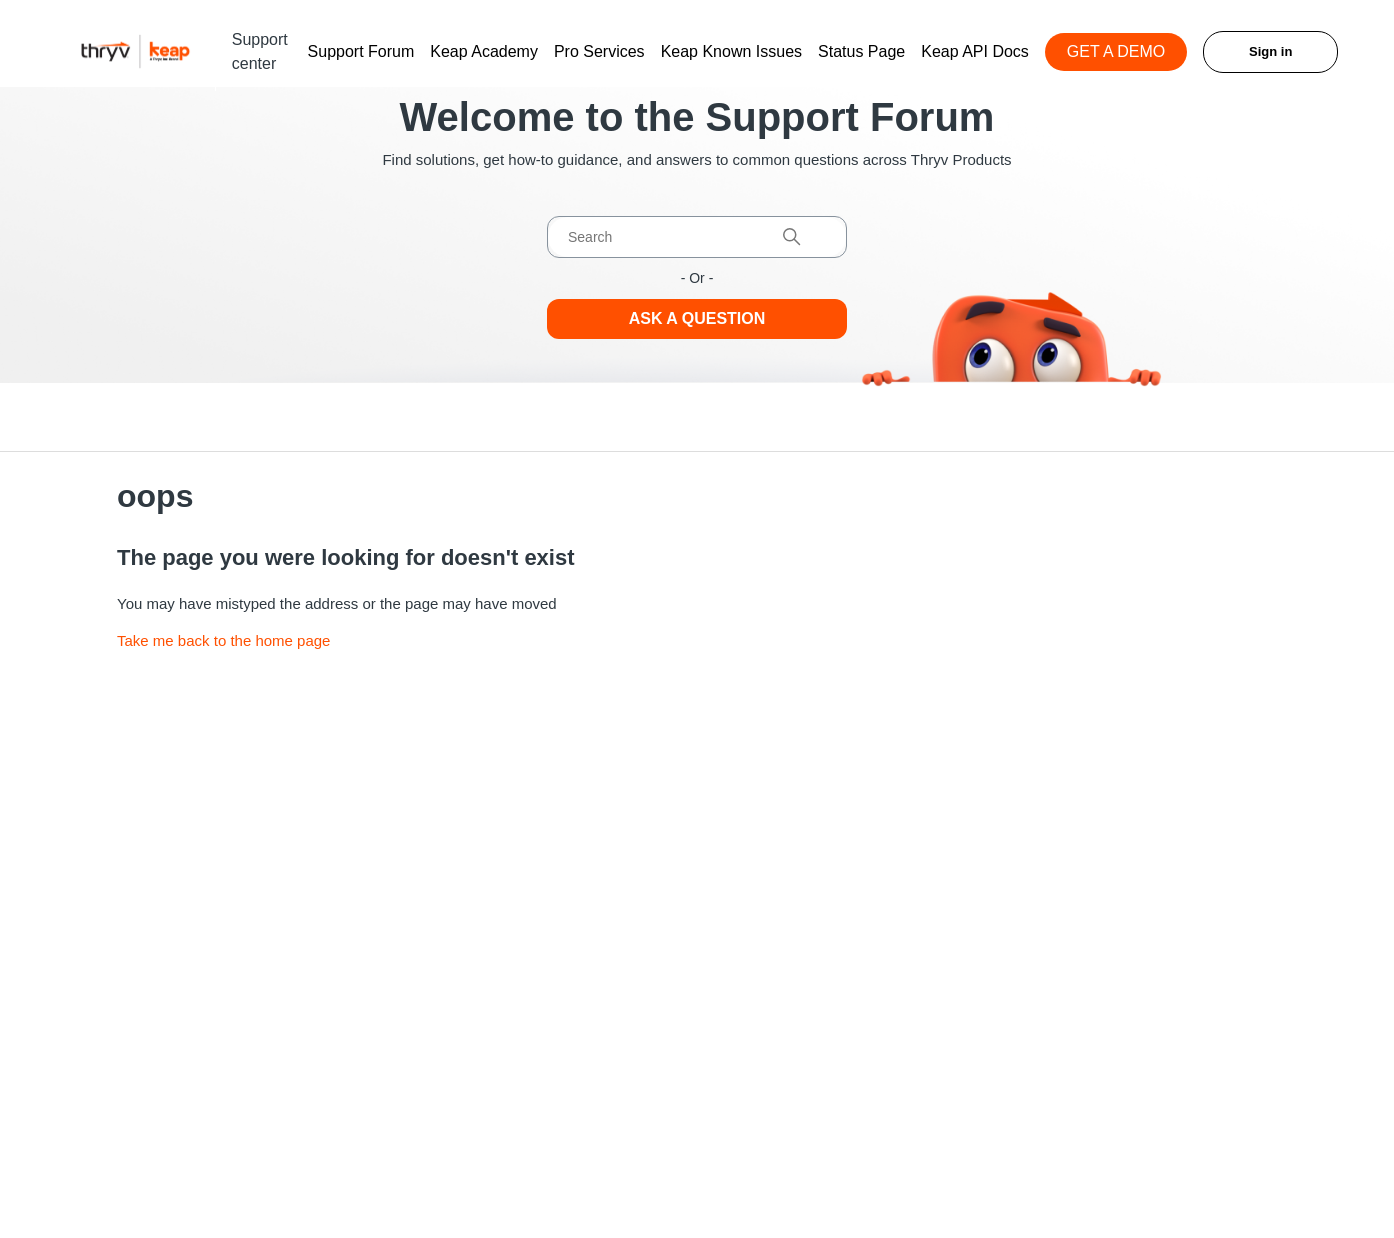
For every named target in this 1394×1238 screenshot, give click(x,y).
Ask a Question (697, 318)
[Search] (697, 237)
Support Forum (361, 51)
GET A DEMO (1116, 51)
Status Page (861, 51)
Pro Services (599, 51)
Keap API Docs (975, 51)
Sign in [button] (1270, 51)
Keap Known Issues (731, 51)
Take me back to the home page (223, 640)
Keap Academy (484, 51)
